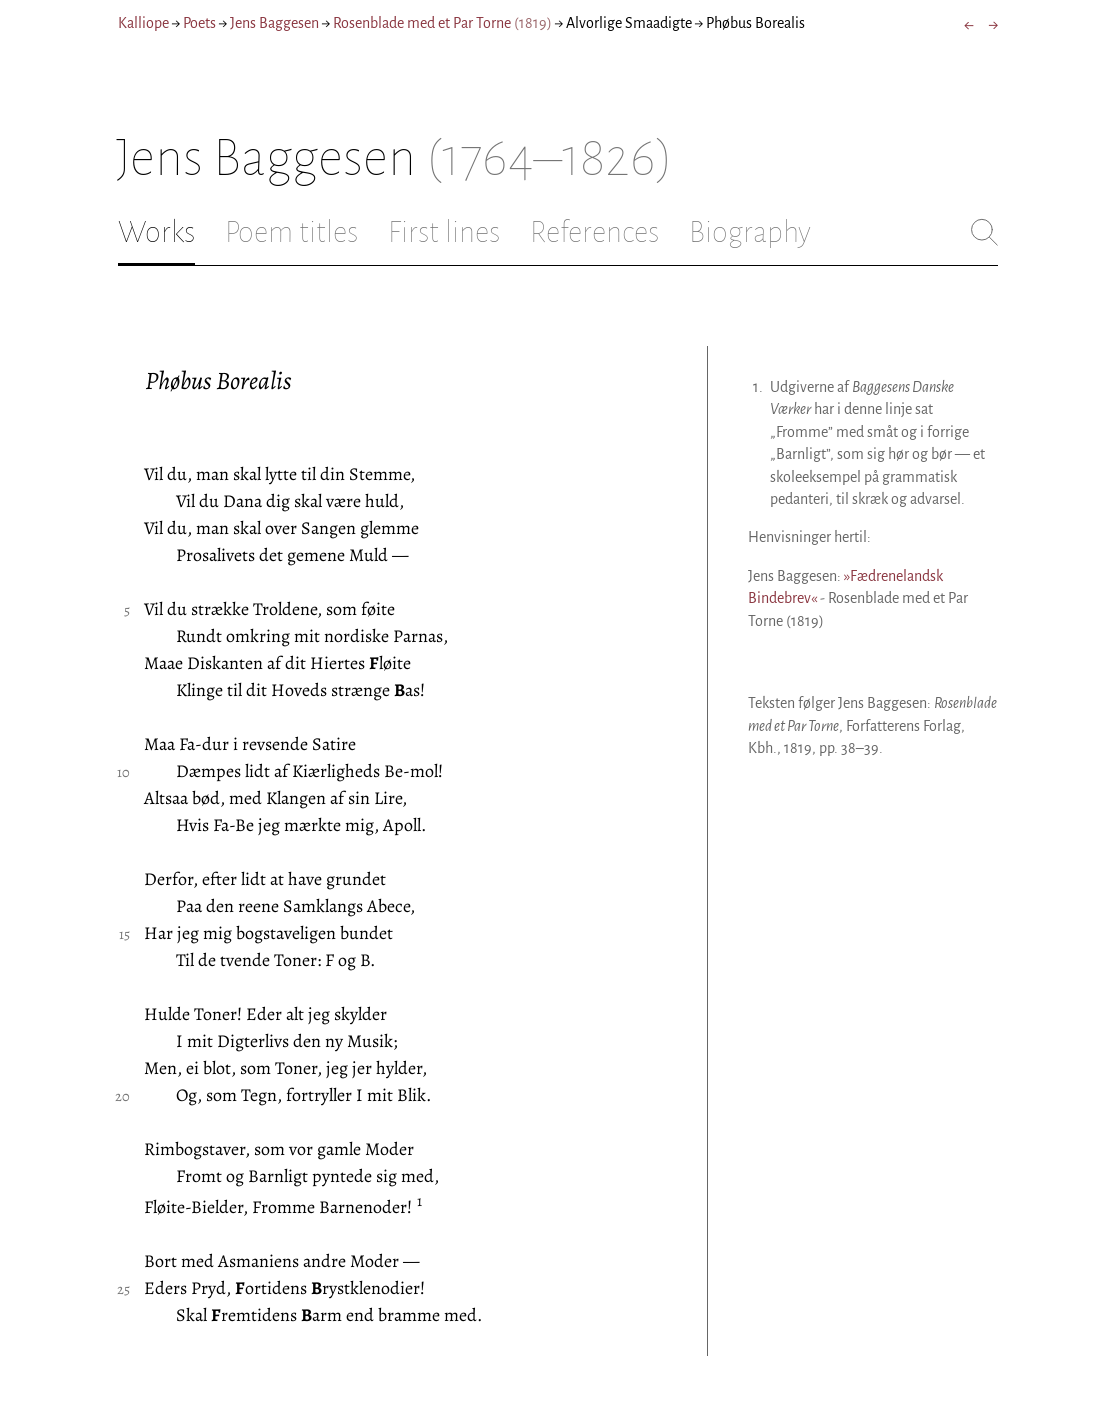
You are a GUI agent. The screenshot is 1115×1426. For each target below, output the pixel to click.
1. (758, 387)
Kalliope (143, 23)
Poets (199, 23)
